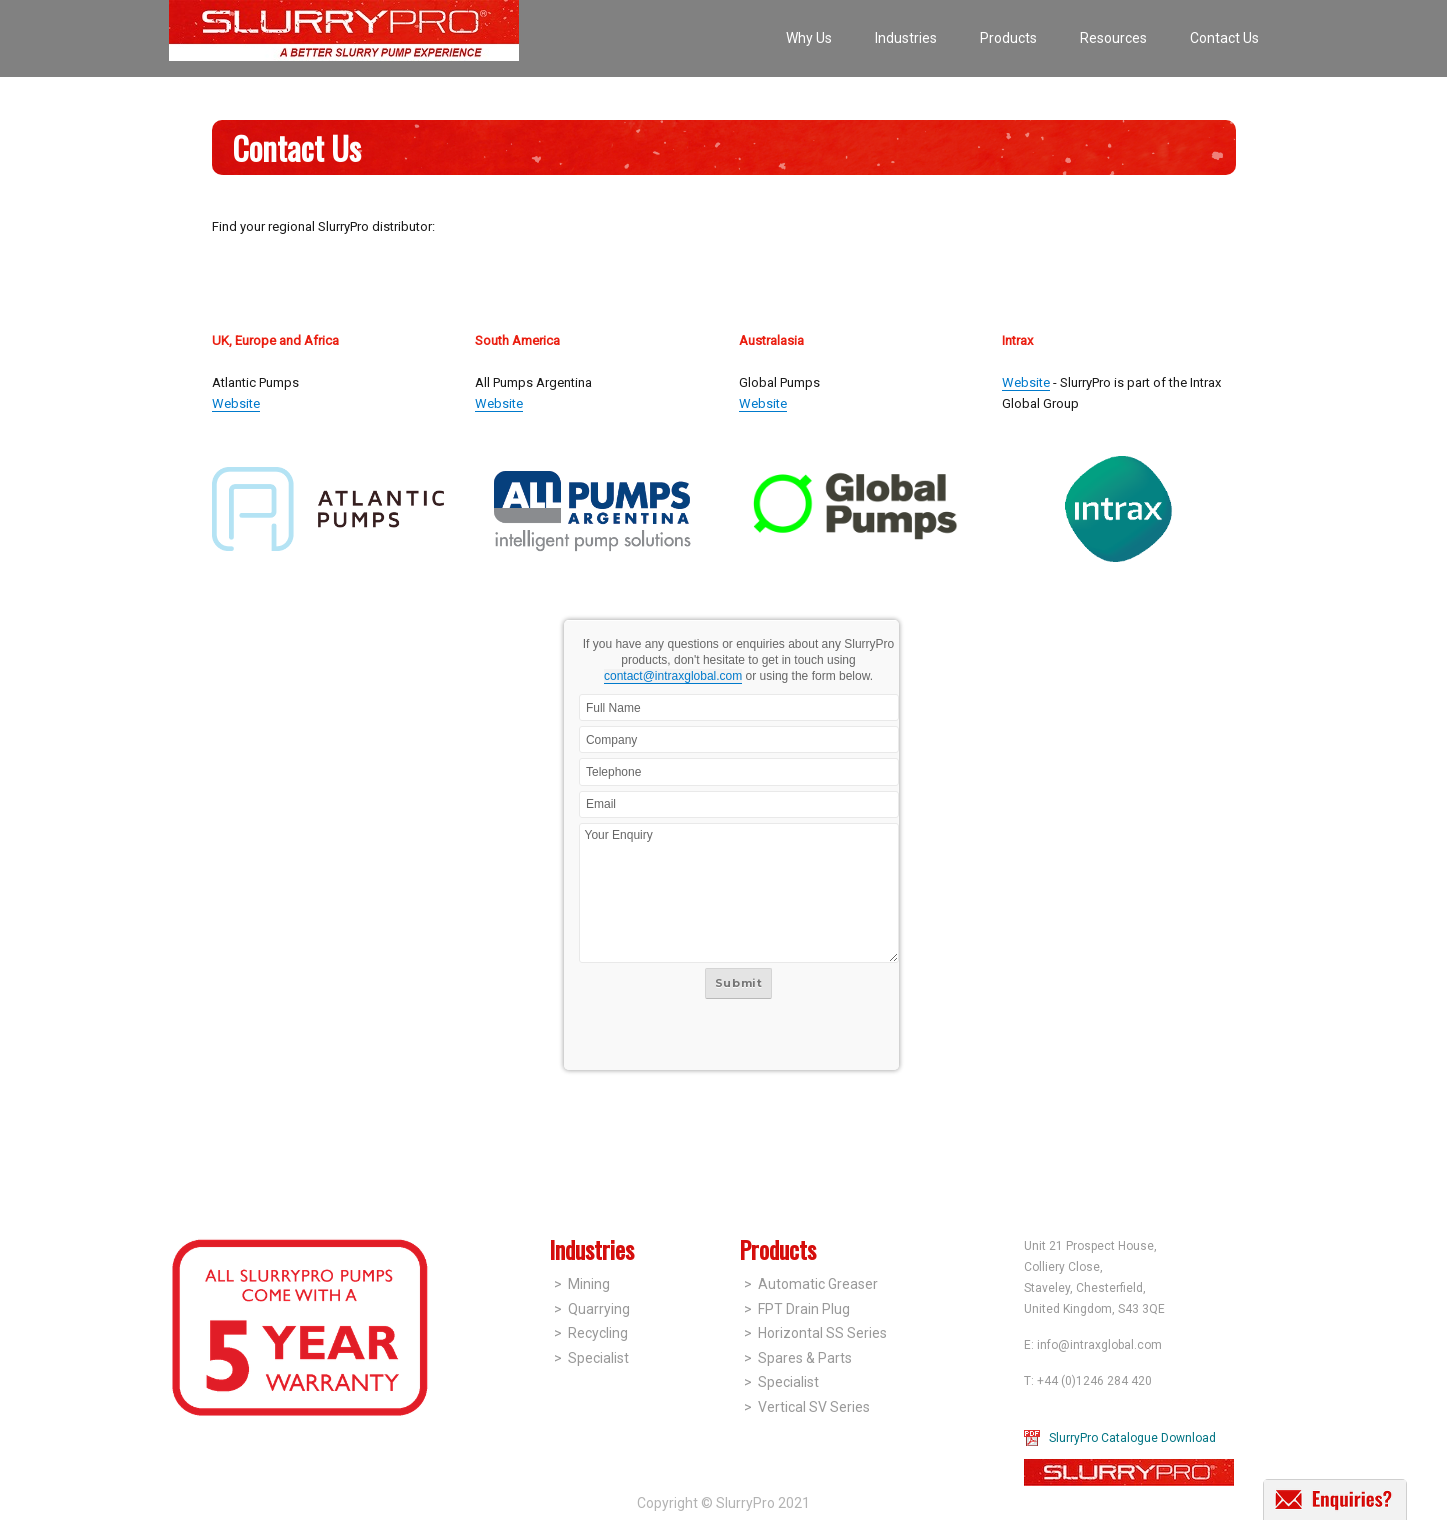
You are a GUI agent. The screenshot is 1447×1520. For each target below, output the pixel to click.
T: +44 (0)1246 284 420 (1088, 1381)
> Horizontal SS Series (815, 1333)
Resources (1113, 38)
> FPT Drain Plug (797, 1309)
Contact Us (1224, 38)
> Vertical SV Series (807, 1407)
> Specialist (591, 1358)
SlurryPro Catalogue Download (1132, 1438)
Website (236, 403)
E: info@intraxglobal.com (1093, 1345)
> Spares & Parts (798, 1358)
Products (1008, 38)
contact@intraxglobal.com (673, 676)
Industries (906, 38)
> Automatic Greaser (811, 1284)
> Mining (582, 1284)
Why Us (809, 38)
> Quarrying (592, 1309)
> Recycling (591, 1333)
